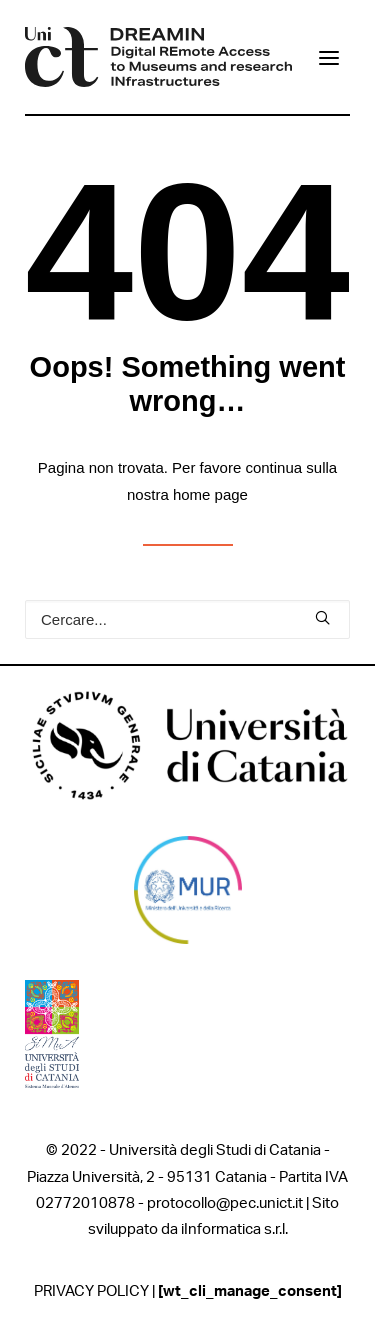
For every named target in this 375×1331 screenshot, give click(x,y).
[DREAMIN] (158, 57)
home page (210, 494)
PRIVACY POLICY (91, 1291)
